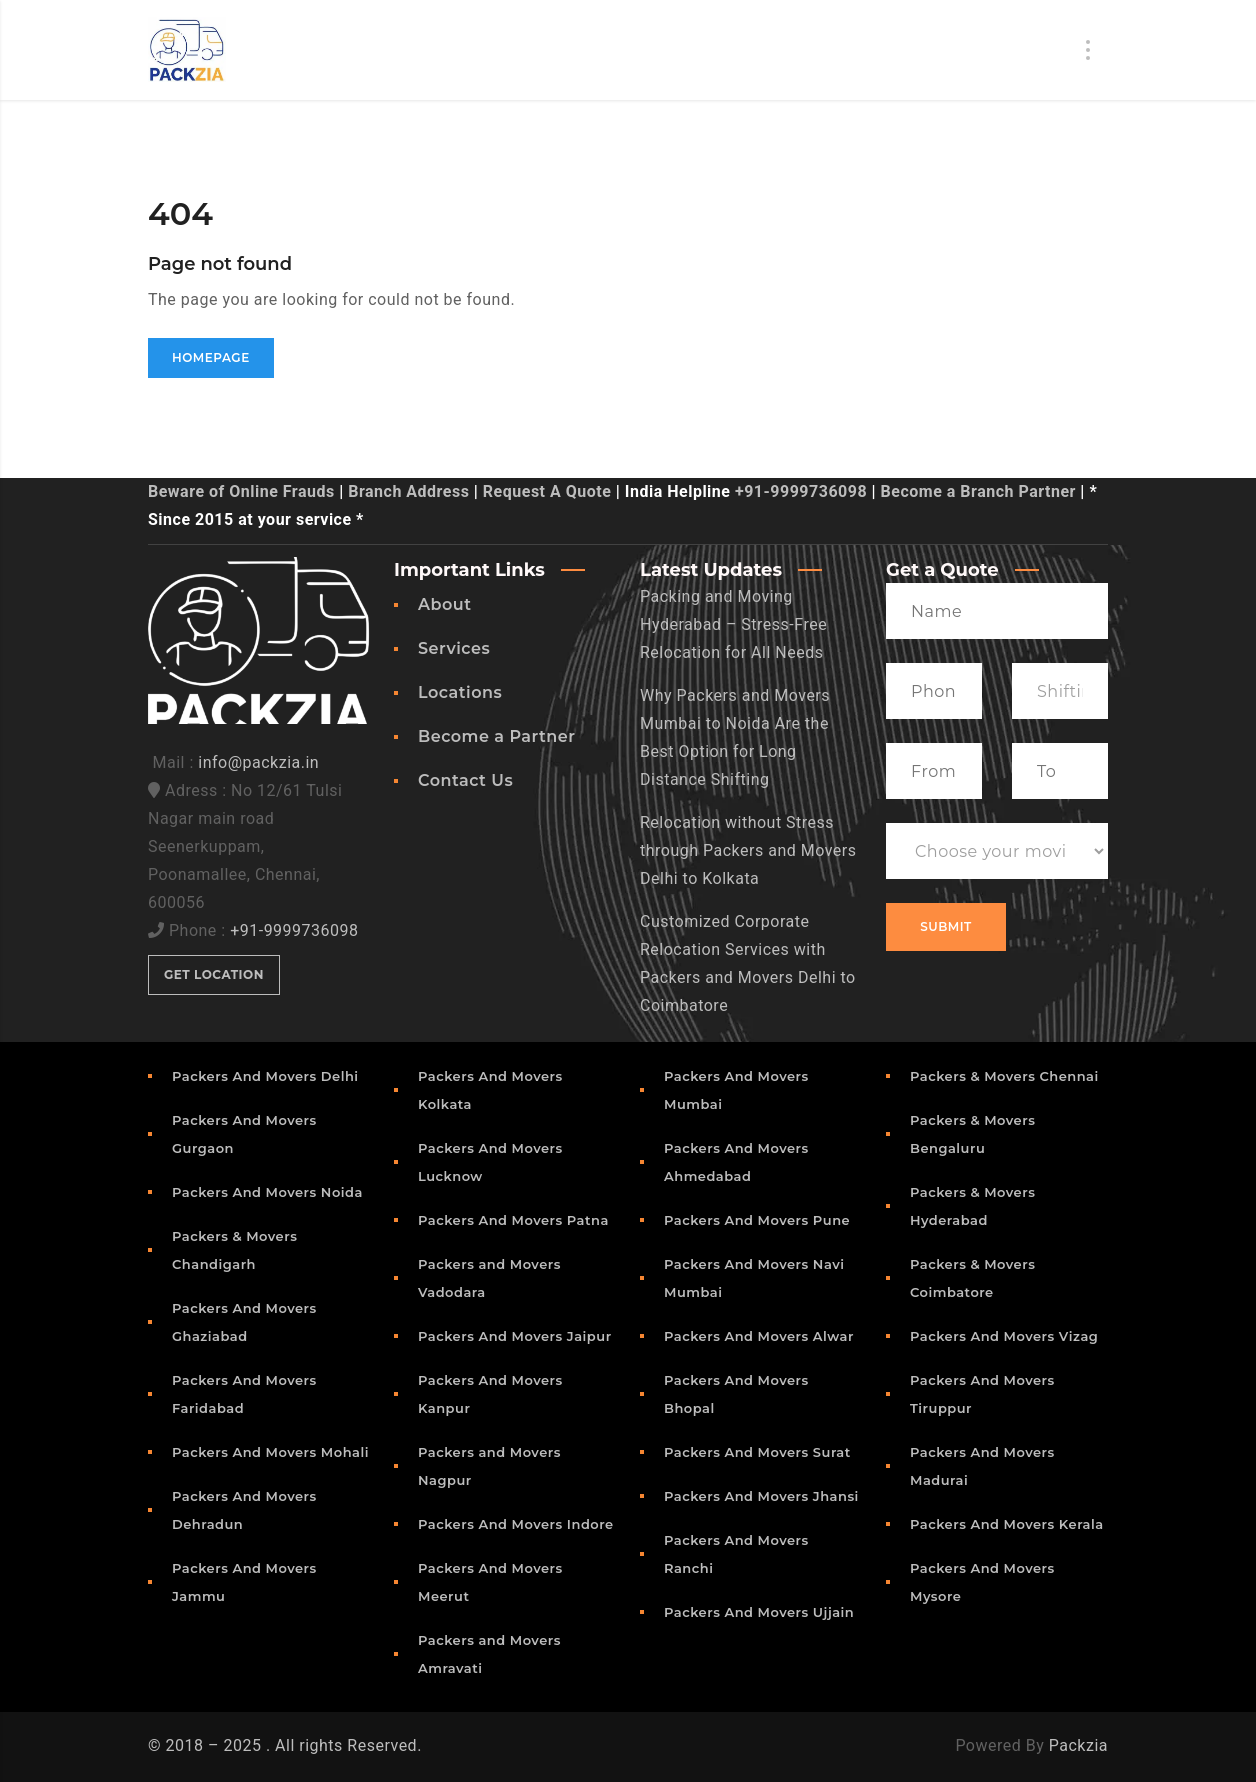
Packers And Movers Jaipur (515, 1336)
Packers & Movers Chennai (1004, 1076)
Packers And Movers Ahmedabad (736, 1162)
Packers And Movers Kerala (1007, 1524)
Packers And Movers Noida (267, 1192)
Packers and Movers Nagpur (489, 1466)
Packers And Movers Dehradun (244, 1510)
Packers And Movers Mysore (982, 1582)
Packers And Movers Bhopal (736, 1394)
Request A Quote (547, 491)
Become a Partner (496, 736)
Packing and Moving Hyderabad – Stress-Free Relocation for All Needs (733, 624)
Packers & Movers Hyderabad (972, 1206)
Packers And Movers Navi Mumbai (754, 1278)
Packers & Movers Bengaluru (972, 1134)
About (444, 604)
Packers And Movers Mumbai (736, 1090)
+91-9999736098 (801, 491)
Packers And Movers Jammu (244, 1582)
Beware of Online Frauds (241, 491)
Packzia (1078, 1745)
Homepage (211, 357)
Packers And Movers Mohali (270, 1452)
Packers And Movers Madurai (982, 1466)
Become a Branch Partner (978, 491)
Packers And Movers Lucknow (490, 1162)
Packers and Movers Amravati (489, 1654)
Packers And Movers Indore (516, 1524)
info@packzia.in (258, 762)
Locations (460, 692)
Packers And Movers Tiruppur (982, 1394)
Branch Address (408, 491)
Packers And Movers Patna (513, 1220)
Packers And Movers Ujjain (759, 1612)
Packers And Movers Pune (757, 1220)
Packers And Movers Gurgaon (244, 1134)
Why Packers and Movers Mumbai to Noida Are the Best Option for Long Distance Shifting (735, 737)
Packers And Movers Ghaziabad (244, 1322)
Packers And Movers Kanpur (490, 1394)
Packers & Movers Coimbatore (972, 1278)
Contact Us (465, 780)
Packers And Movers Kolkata (490, 1090)
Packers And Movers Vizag (1004, 1336)
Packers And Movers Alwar (759, 1336)
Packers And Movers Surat (757, 1452)
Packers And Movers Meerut (490, 1582)
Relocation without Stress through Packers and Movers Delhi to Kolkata (748, 850)
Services (454, 648)
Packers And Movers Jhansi (761, 1496)
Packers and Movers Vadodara (489, 1278)
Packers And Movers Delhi (265, 1076)
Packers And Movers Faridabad (244, 1394)
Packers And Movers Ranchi (736, 1554)
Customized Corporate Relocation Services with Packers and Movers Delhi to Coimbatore (748, 963)
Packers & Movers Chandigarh (234, 1250)
